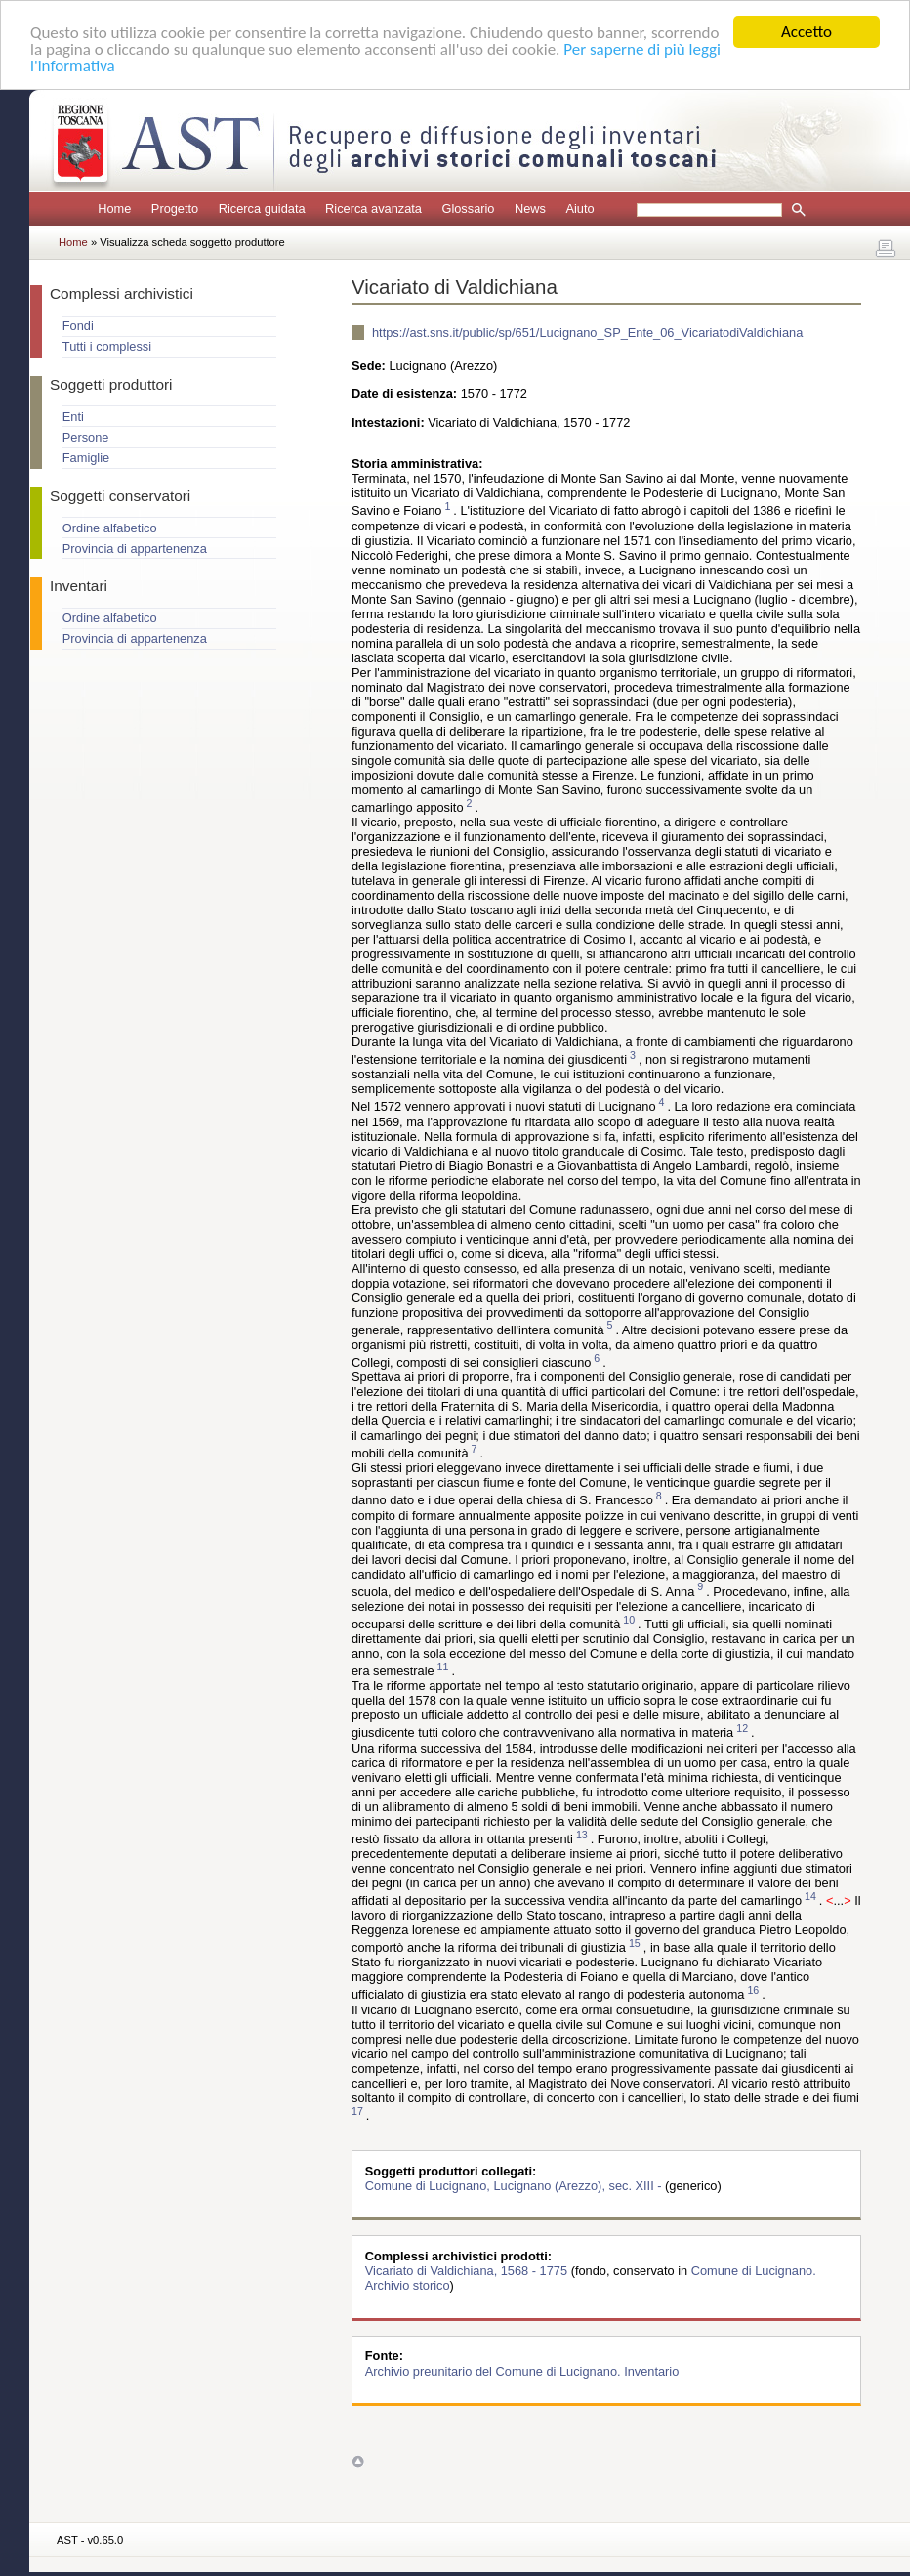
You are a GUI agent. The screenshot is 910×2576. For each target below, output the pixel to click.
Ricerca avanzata (373, 208)
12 (742, 1728)
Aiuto (579, 208)
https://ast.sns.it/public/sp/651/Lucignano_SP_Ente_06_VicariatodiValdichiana (587, 332)
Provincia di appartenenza (134, 548)
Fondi (78, 325)
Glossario (467, 208)
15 (635, 1943)
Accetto (806, 31)
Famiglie (85, 457)
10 (629, 1620)
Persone (85, 437)
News (530, 208)
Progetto (174, 208)
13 (582, 1834)
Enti (73, 416)
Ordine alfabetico (109, 528)
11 (443, 1666)
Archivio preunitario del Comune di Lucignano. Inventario (522, 2370)
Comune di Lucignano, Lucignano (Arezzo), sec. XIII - (515, 2185)
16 (753, 1990)
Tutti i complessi (106, 346)
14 (810, 1896)
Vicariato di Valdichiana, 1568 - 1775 (468, 2270)
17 (357, 2111)
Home (114, 208)
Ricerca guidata (262, 208)
